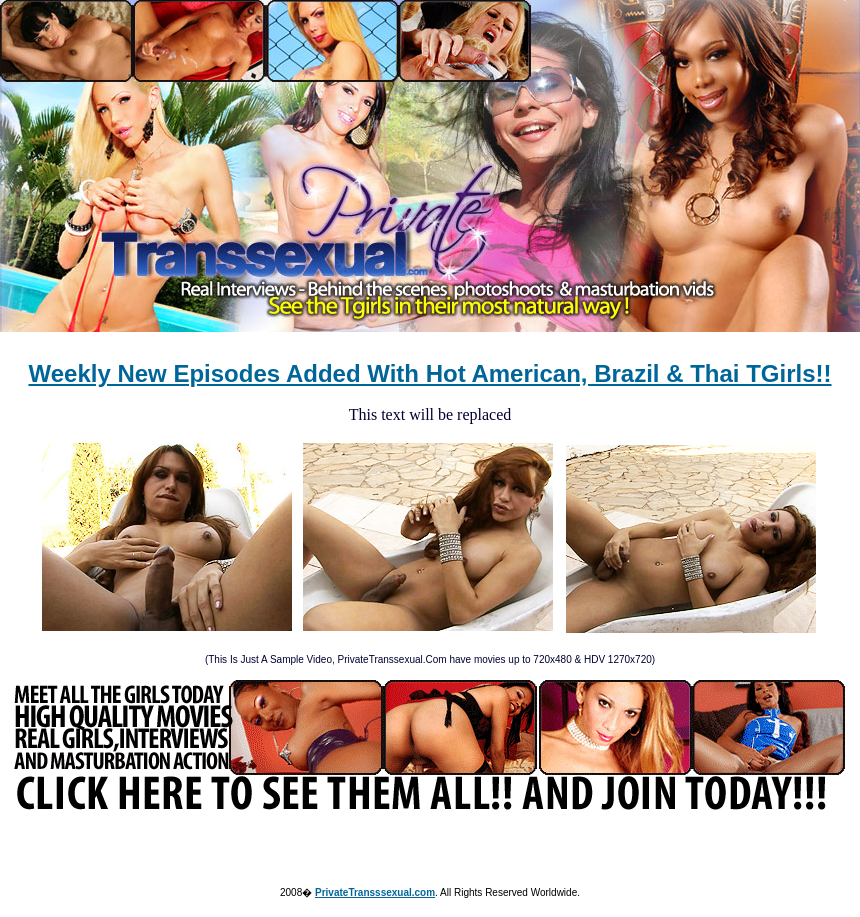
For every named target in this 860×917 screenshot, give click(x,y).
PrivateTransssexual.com (375, 892)
